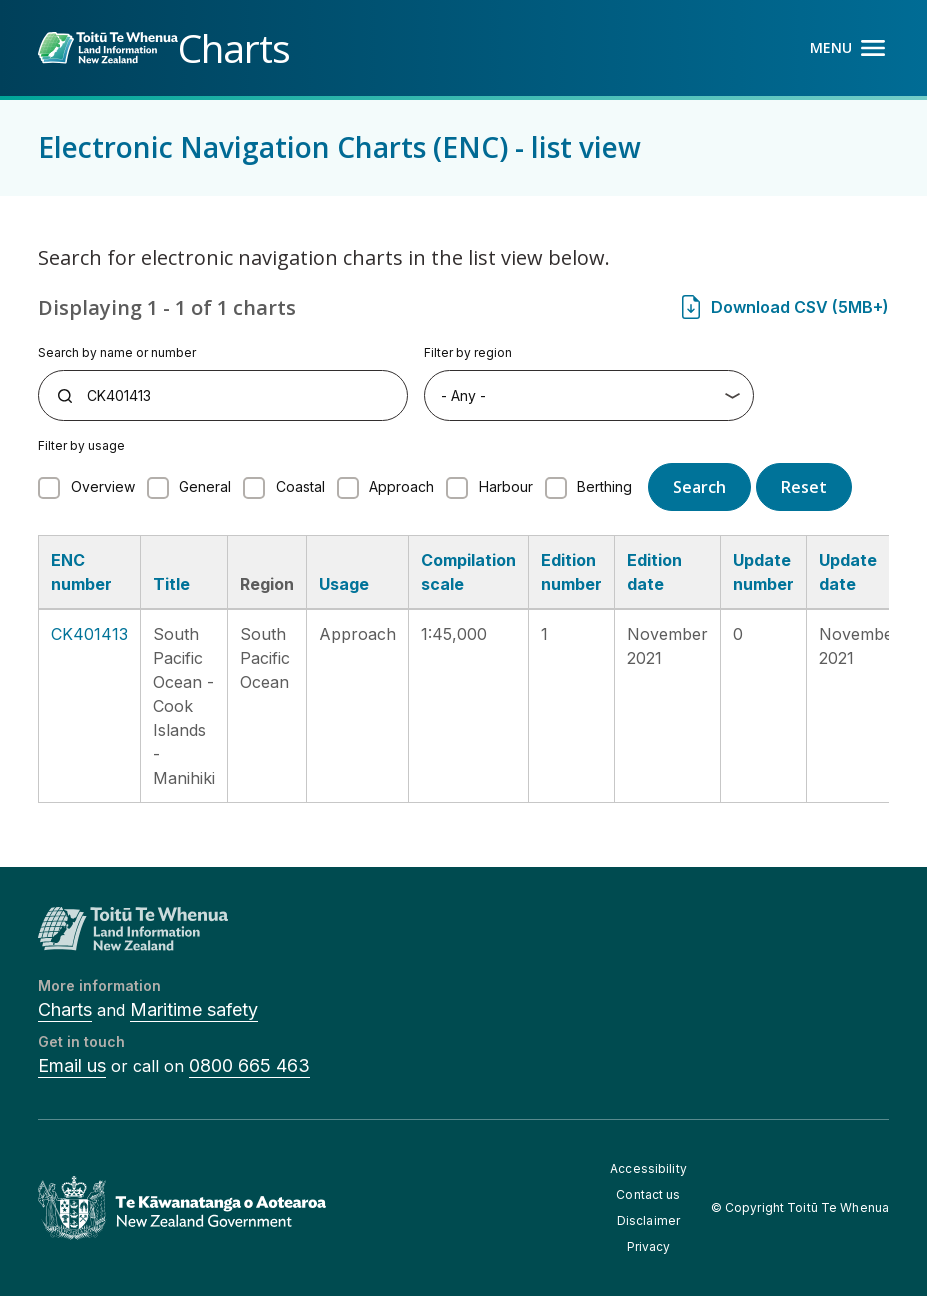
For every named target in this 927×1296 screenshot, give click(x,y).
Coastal (300, 486)
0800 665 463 (249, 1065)
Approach (401, 486)
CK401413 (89, 634)
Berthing (604, 486)
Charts (65, 1009)
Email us (72, 1065)
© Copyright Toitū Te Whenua (800, 1207)
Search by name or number (117, 352)
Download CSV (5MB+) (800, 307)
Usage (344, 584)
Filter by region (468, 352)
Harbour (506, 486)
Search (699, 487)
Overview (103, 486)
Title (171, 584)
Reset (804, 487)
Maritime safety (194, 1009)
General (205, 486)
